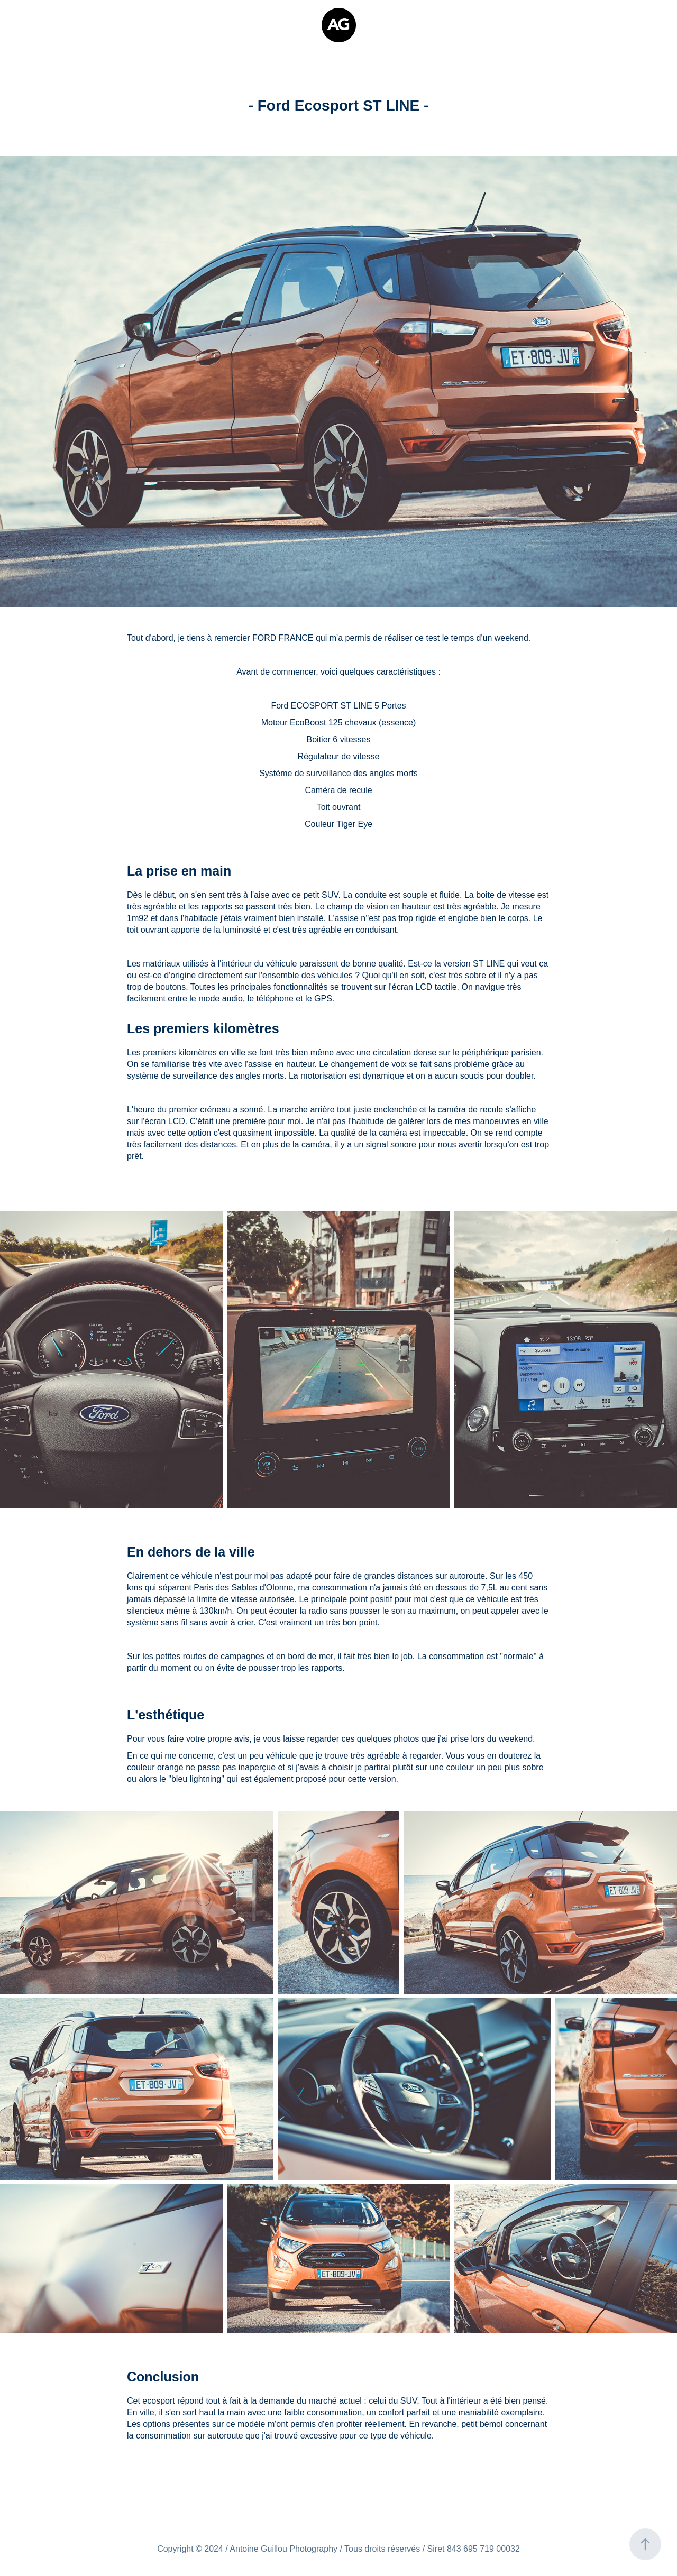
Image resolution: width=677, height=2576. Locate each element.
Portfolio (88, 18)
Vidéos (130, 18)
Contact (94, 31)
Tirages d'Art (44, 31)
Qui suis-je (40, 18)
